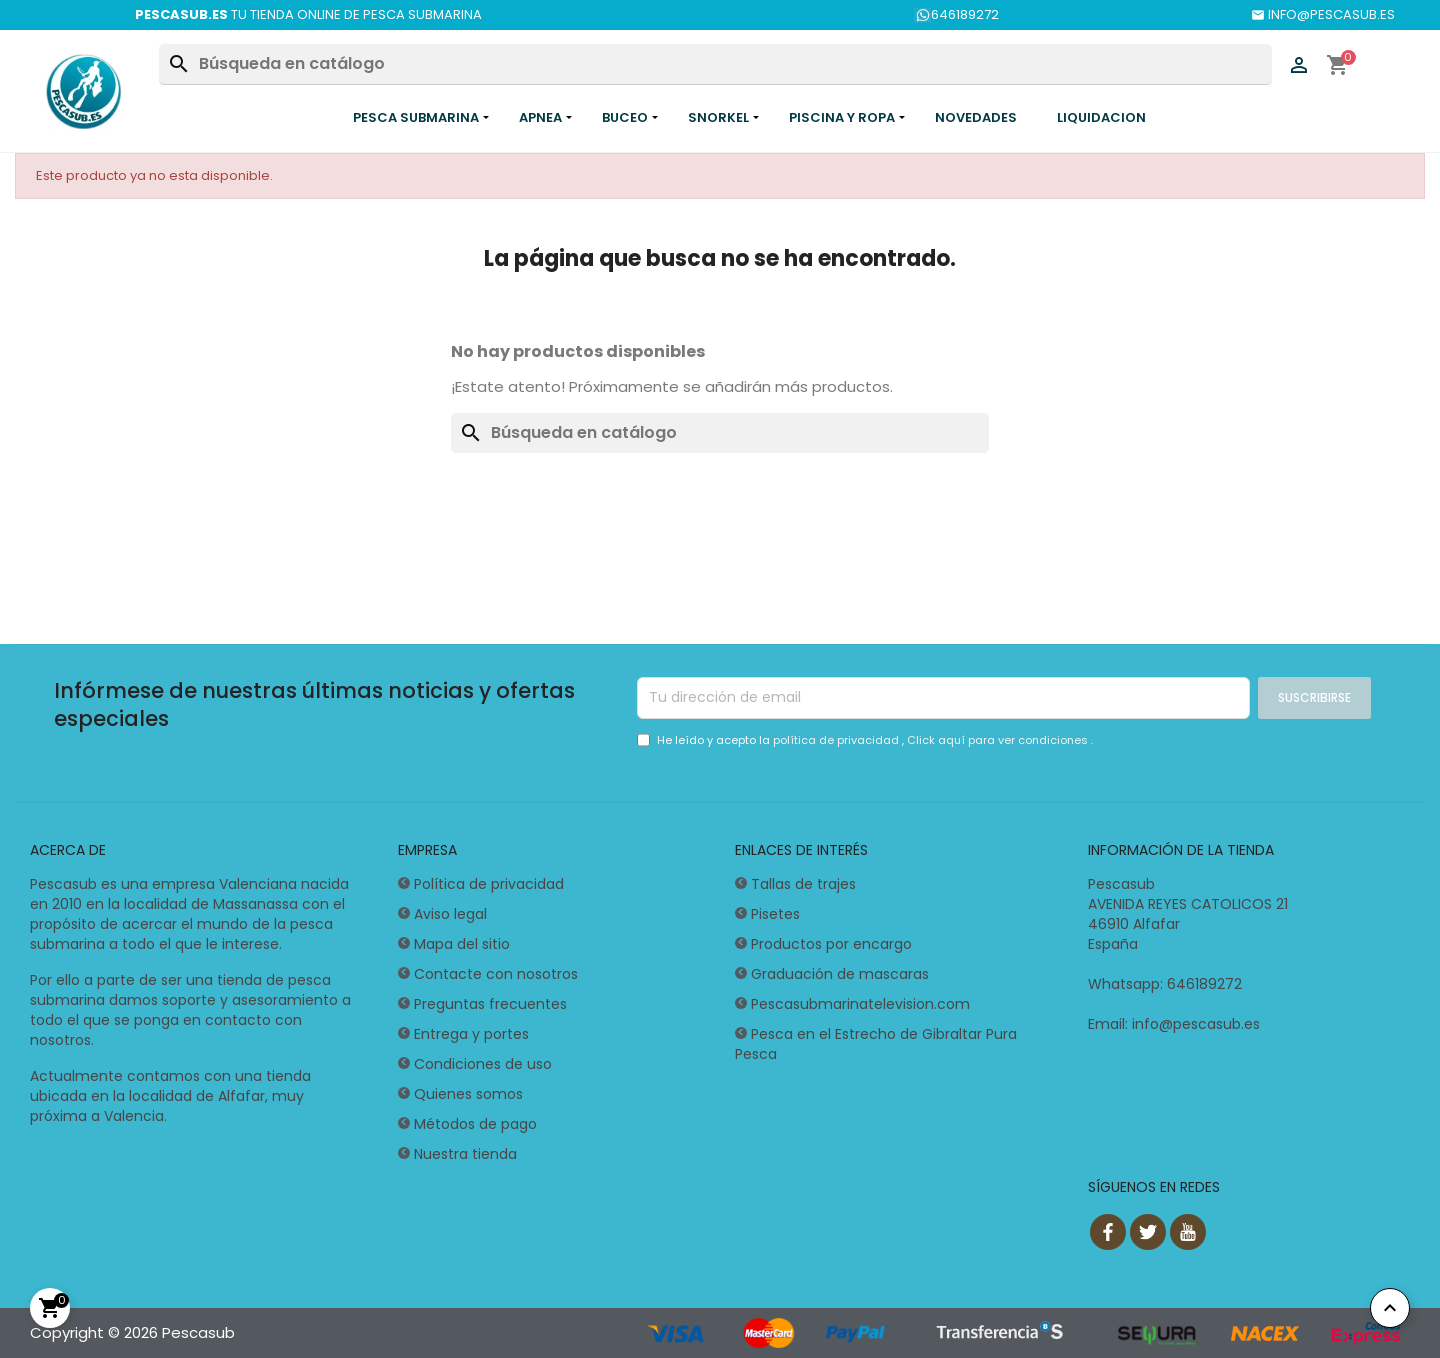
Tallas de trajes (803, 884)
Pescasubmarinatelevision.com (860, 1004)
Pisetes (775, 914)
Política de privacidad (489, 884)
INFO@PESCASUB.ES (1323, 14)
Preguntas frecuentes (490, 1004)
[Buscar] (715, 64)
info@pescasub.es (1196, 1024)
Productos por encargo (831, 944)
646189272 (956, 14)
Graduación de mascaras (840, 974)
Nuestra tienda (465, 1154)
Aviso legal (450, 914)
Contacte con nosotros (496, 974)
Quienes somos (468, 1094)
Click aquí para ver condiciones (999, 740)
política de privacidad (837, 740)
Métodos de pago (475, 1124)
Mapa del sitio (462, 944)
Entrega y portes (471, 1034)
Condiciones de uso (483, 1064)
